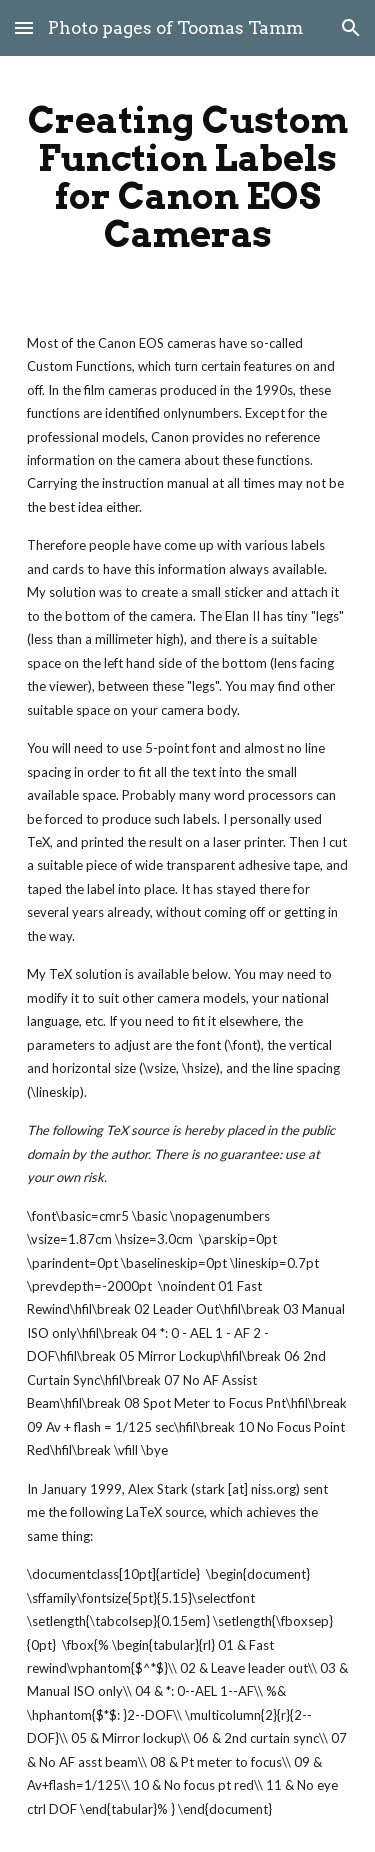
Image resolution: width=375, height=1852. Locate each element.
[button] (24, 27)
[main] (188, 177)
